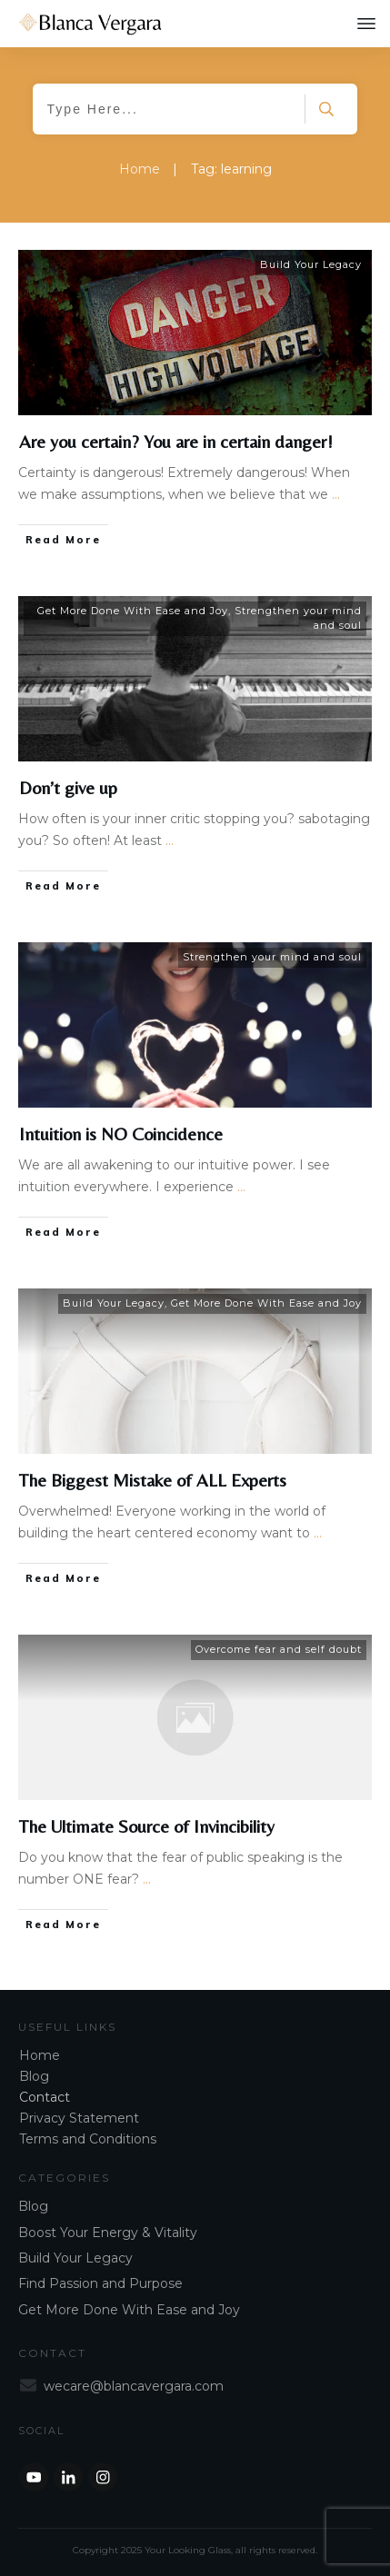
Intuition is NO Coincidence (121, 1133)
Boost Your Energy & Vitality (107, 2232)
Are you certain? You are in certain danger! (176, 441)
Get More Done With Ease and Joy (132, 610)
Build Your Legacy (311, 264)
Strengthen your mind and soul (272, 956)
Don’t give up (68, 787)
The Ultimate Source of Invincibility (147, 1825)
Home (39, 2055)
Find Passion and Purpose (100, 2283)
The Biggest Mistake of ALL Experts (152, 1479)
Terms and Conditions (87, 2139)
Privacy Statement (79, 2118)
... (336, 494)
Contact (44, 2097)
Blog (34, 2076)
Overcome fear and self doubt (278, 1649)
